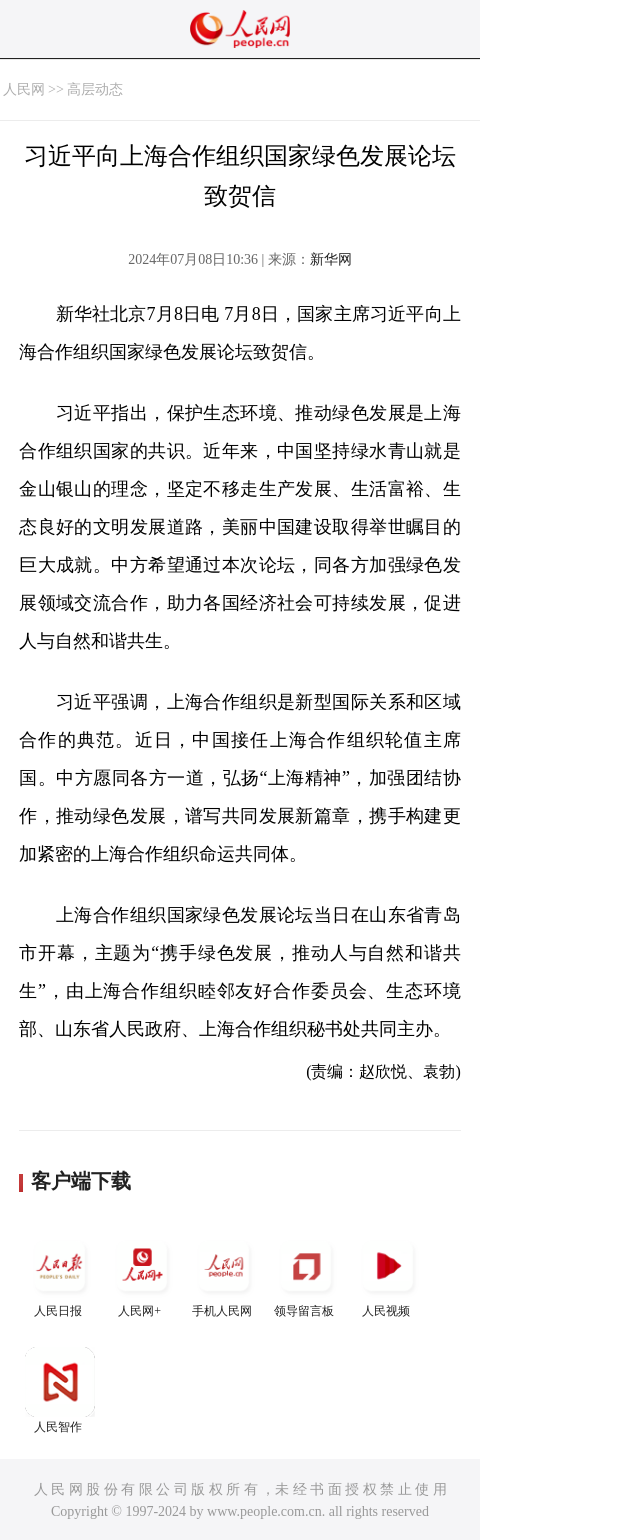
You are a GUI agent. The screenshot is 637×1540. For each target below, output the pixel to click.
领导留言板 (306, 1274)
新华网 (331, 259)
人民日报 (60, 1274)
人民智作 (60, 1390)
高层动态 (95, 89)
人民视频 (388, 1274)
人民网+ (142, 1274)
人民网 (24, 89)
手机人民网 (224, 1274)
